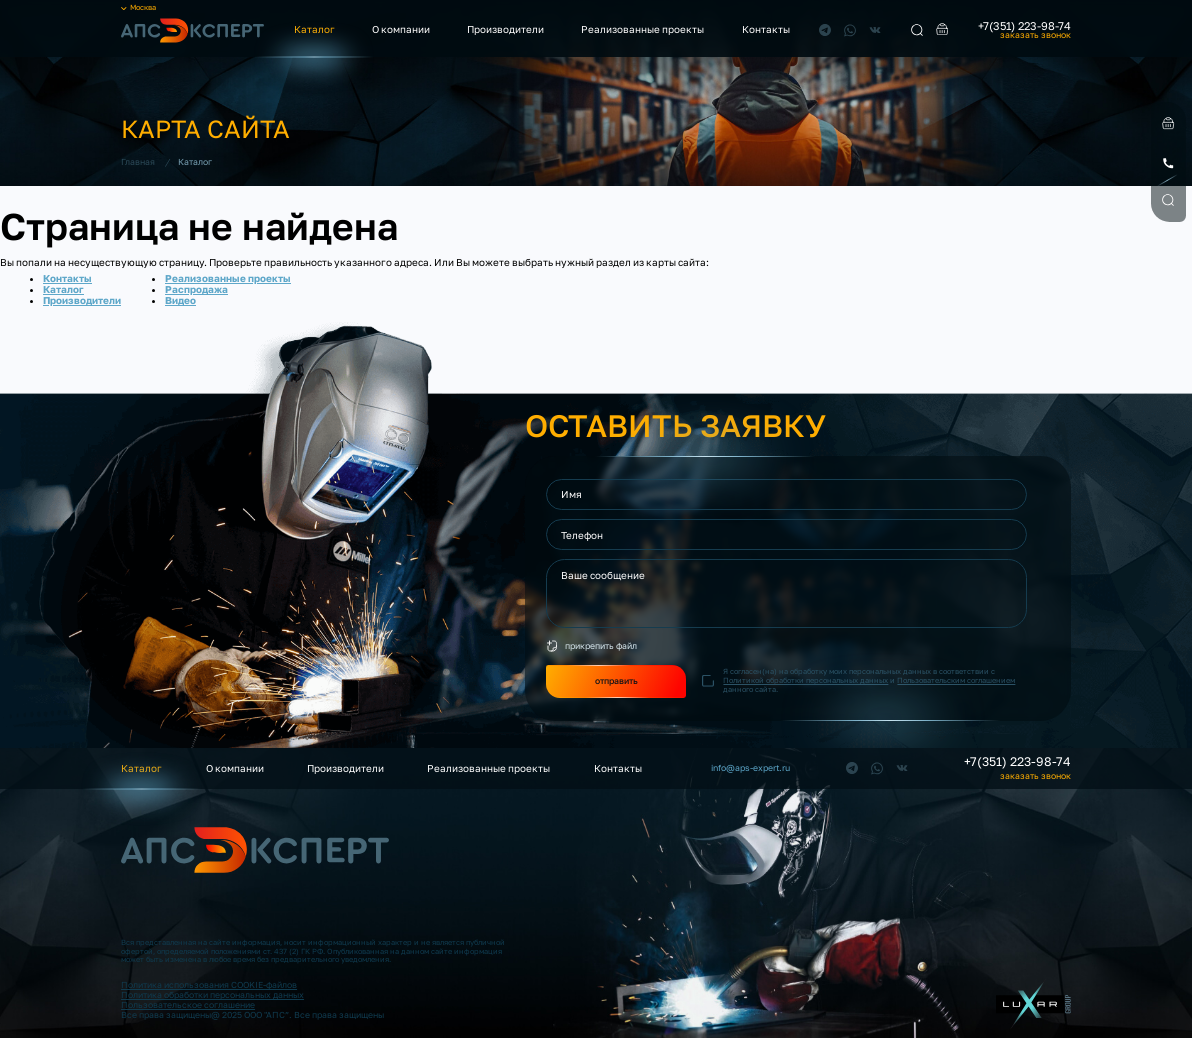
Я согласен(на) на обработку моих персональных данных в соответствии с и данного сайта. (869, 680)
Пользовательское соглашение (188, 1004)
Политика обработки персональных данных (212, 994)
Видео (180, 300)
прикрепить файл (601, 645)
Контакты (766, 29)
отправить (616, 680)
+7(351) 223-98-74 (1024, 25)
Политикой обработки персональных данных (805, 680)
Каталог (314, 29)
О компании (401, 29)
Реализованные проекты (642, 29)
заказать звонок (1035, 35)
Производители (505, 29)
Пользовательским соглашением (956, 680)
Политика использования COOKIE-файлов (209, 984)
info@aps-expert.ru (750, 768)
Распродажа (196, 289)
